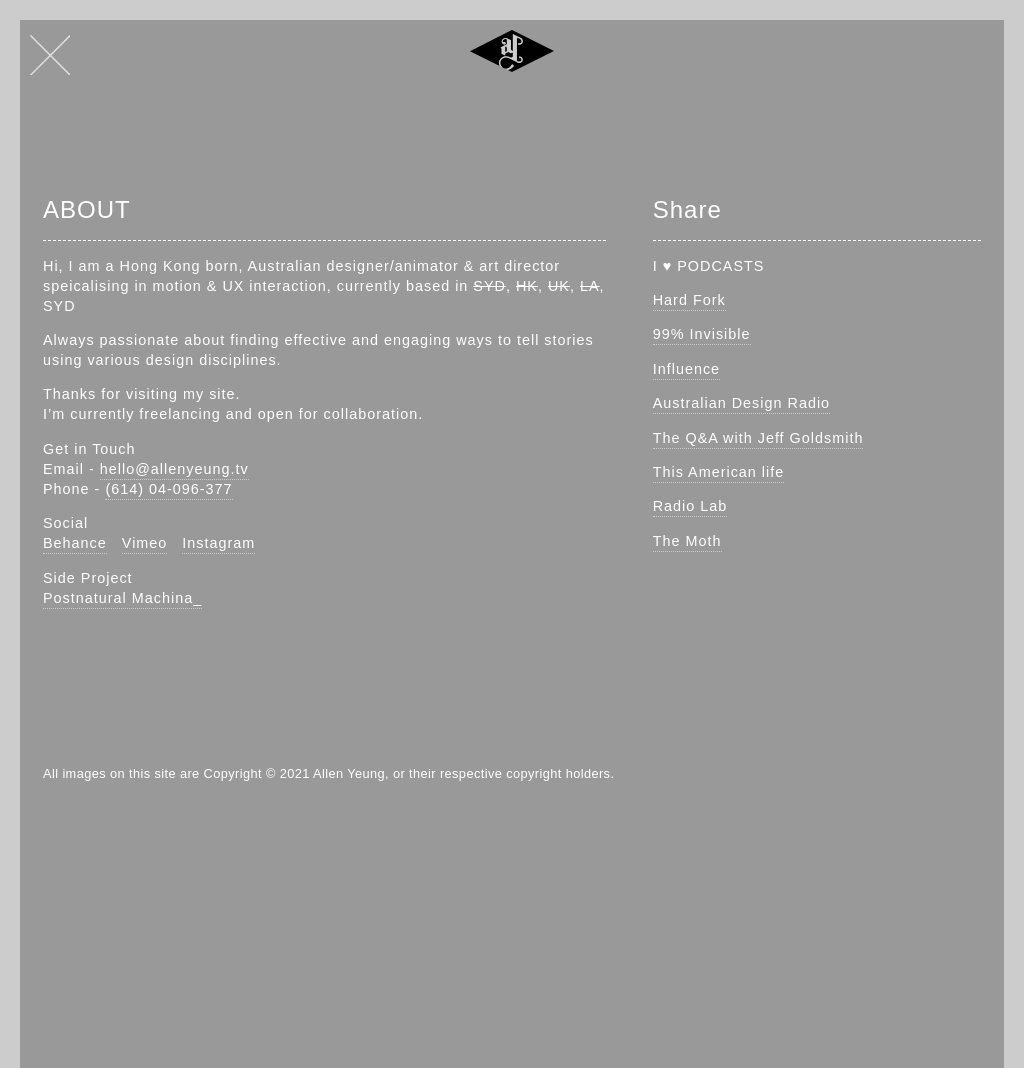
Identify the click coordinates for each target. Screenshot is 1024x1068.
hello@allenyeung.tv (174, 469)
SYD (489, 286)
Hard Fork (689, 300)
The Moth (687, 541)
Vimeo (145, 543)
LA (590, 286)
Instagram (218, 543)
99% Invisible (702, 334)
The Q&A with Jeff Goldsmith (758, 438)
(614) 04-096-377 (168, 489)
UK (559, 286)
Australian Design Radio (741, 403)
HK (527, 286)
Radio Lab (690, 506)
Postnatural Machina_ (122, 598)
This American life (719, 472)
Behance (75, 543)
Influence (686, 369)
